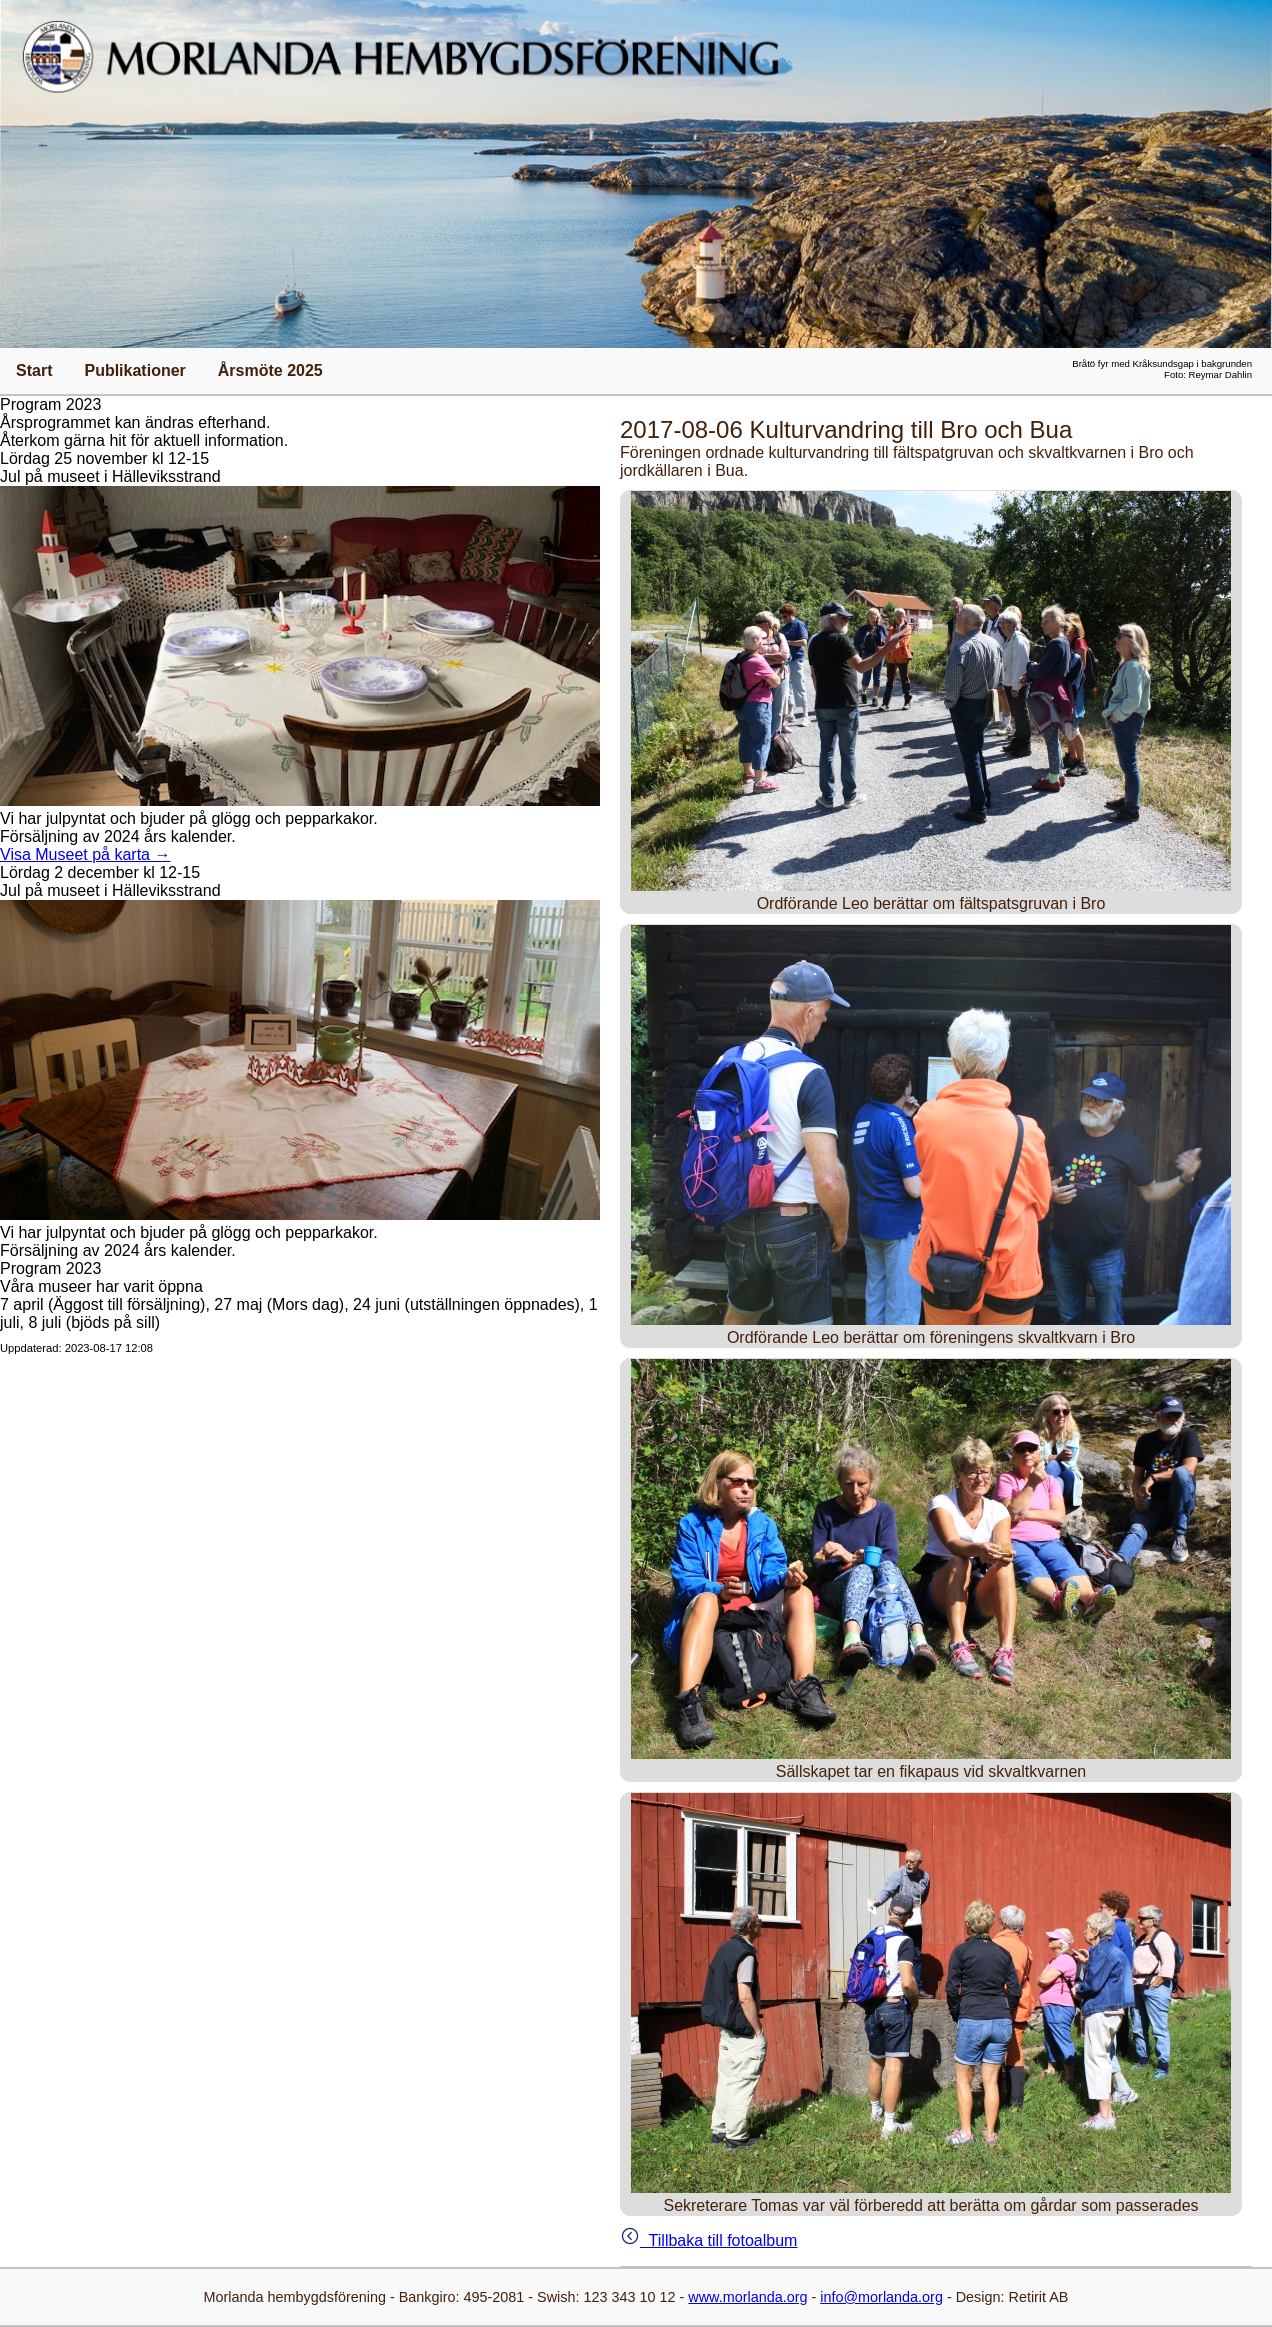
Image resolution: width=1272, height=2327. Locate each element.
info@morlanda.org (881, 2297)
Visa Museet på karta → (85, 854)
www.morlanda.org (747, 2297)
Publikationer (134, 370)
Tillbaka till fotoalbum (708, 2240)
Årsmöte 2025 (270, 370)
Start (34, 370)
